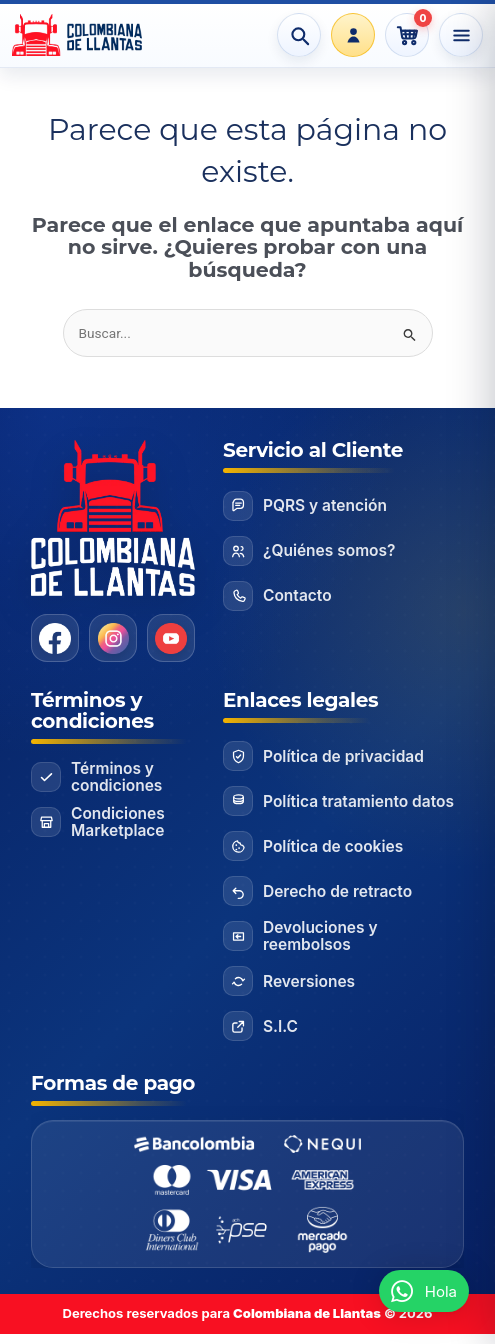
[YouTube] (171, 638)
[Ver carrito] (407, 35)
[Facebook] (55, 638)
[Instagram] (113, 638)
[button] (424, 1291)
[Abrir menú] (461, 35)
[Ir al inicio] (88, 35)
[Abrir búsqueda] (299, 35)
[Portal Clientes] (353, 35)
